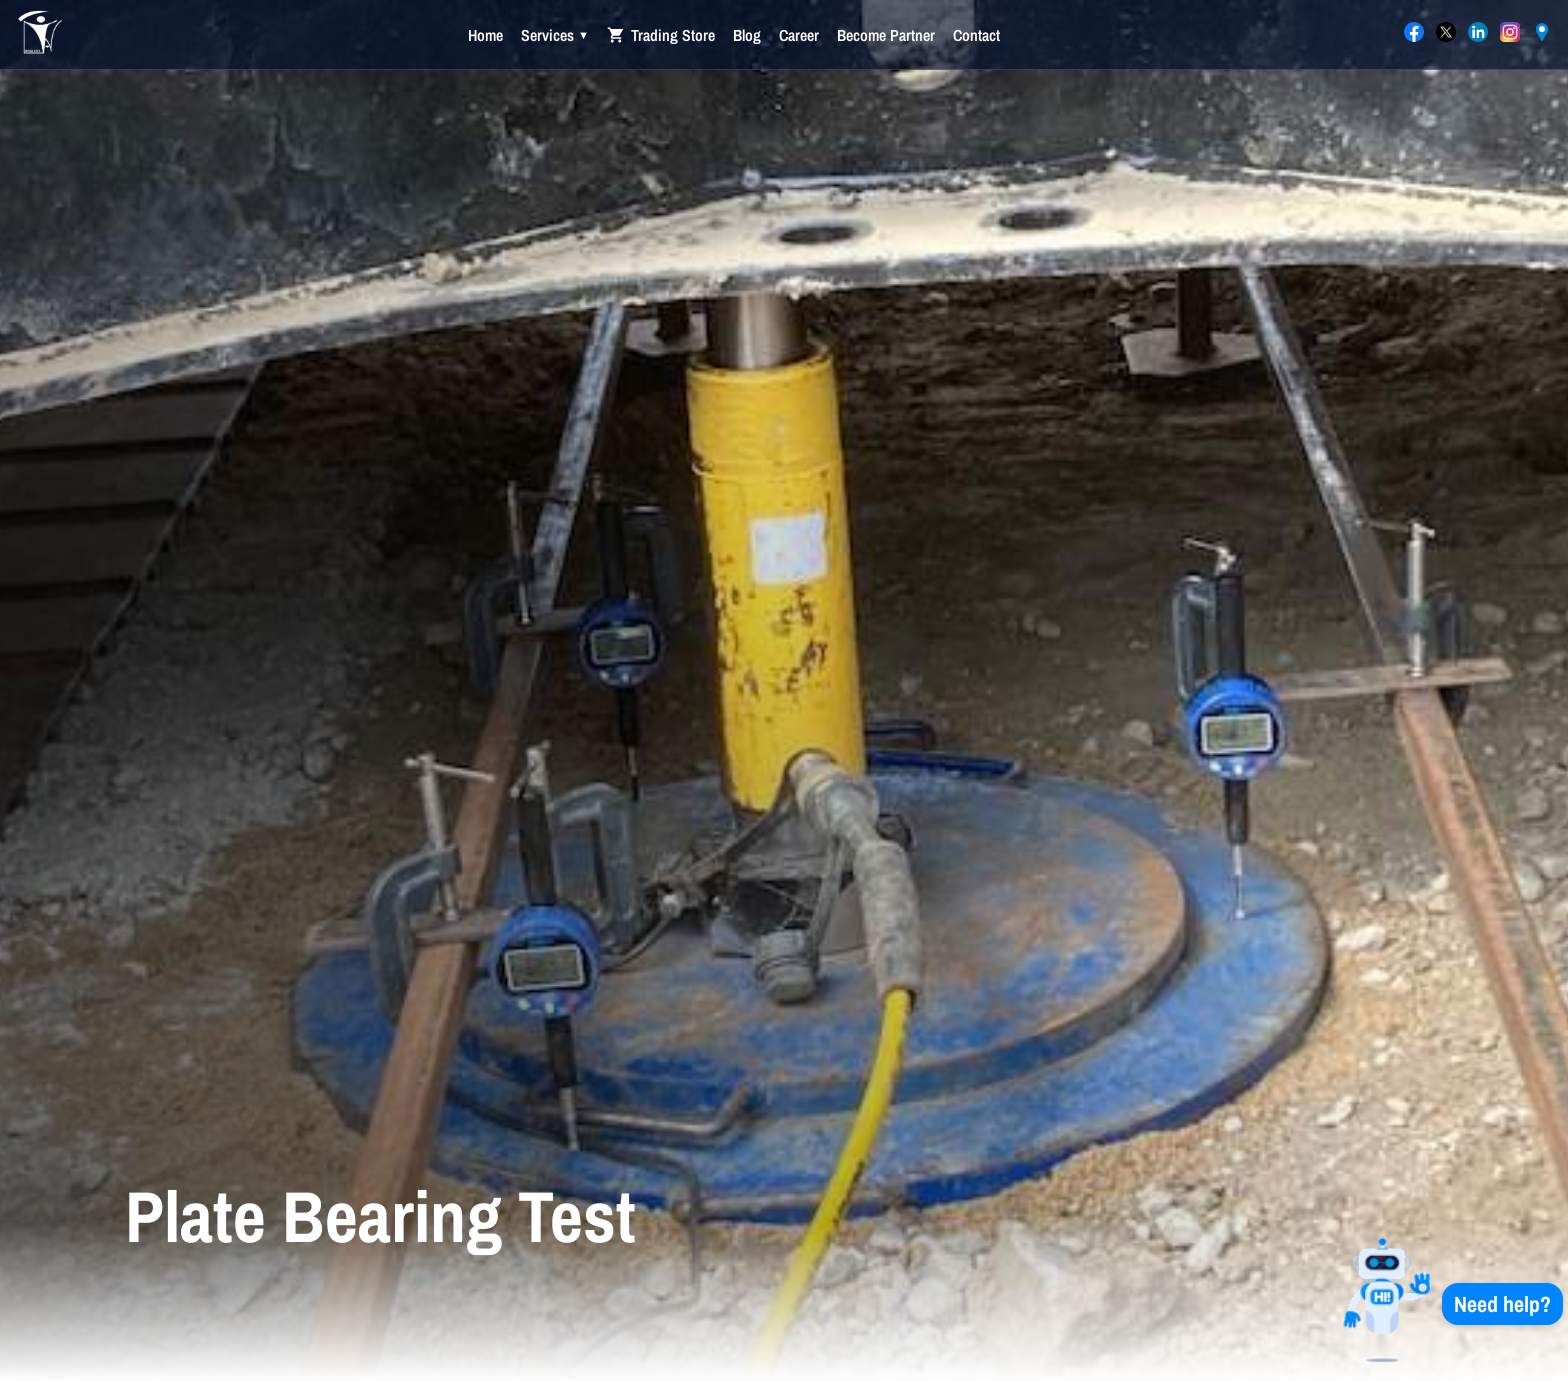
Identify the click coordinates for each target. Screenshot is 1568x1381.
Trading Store (661, 35)
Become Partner (886, 35)
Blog (747, 35)
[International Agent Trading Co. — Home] (40, 34)
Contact (976, 35)
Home (485, 35)
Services (555, 35)
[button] (1440, 1303)
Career (799, 35)
